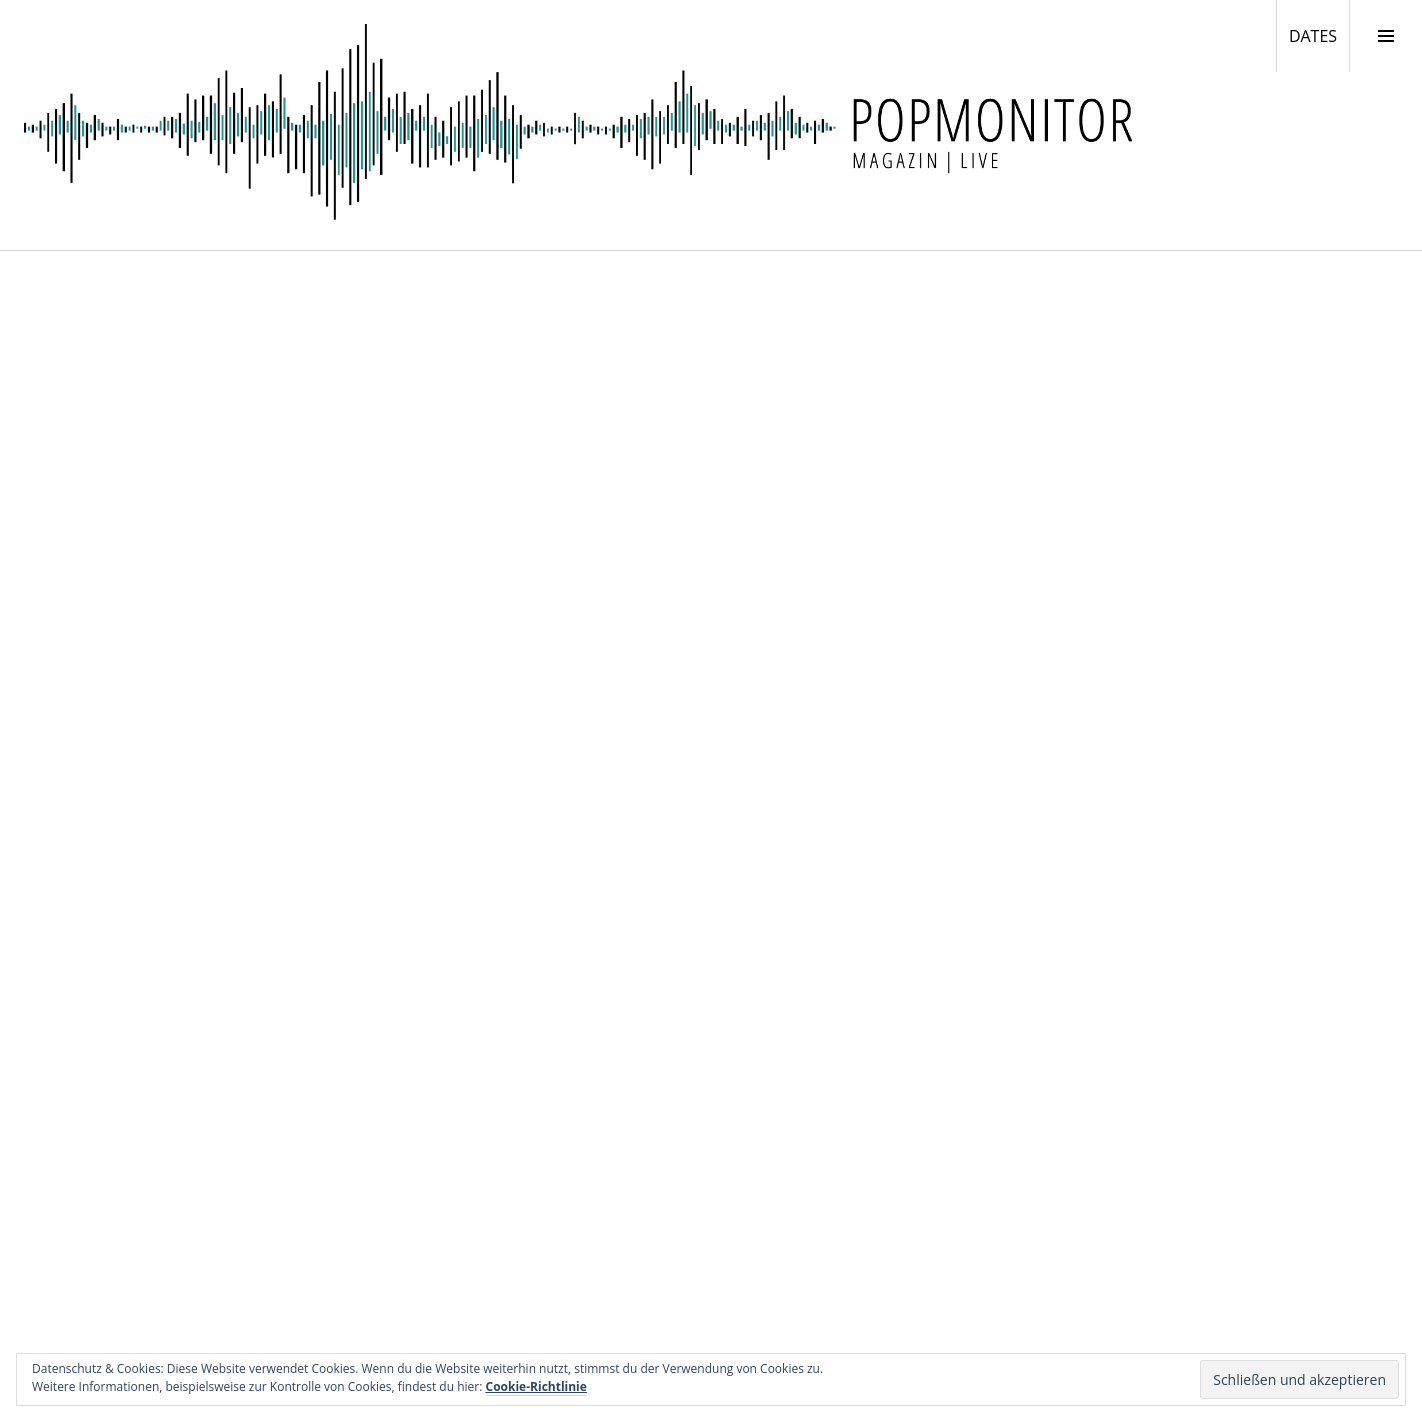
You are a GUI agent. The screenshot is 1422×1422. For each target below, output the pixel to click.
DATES (1319, 35)
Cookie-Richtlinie (536, 1386)
